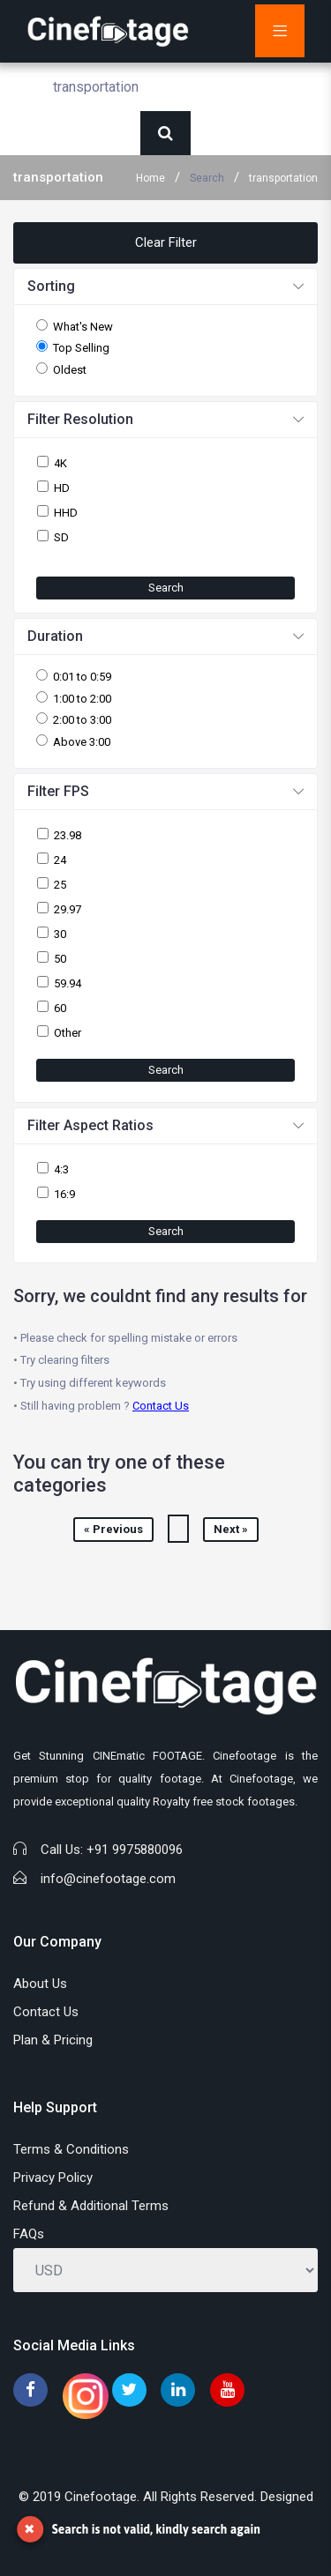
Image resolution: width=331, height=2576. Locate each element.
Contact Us (160, 1405)
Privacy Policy (53, 2177)
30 (60, 934)
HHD (66, 512)
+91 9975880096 (135, 1850)
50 (60, 958)
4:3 (61, 1169)
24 (60, 860)
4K (60, 463)
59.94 (67, 983)
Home (150, 178)
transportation (283, 178)
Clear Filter (166, 242)
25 (60, 884)
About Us (40, 1984)
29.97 (67, 909)
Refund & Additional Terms (91, 2206)
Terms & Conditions (71, 2149)
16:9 (64, 1194)
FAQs (28, 2234)
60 (60, 1008)
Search (207, 178)
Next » (231, 1529)
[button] (165, 287)
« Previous (113, 1529)
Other (67, 1032)
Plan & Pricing (53, 2040)
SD (61, 537)
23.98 (67, 835)
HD (62, 488)
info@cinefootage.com (108, 1879)
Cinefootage (100, 2497)
